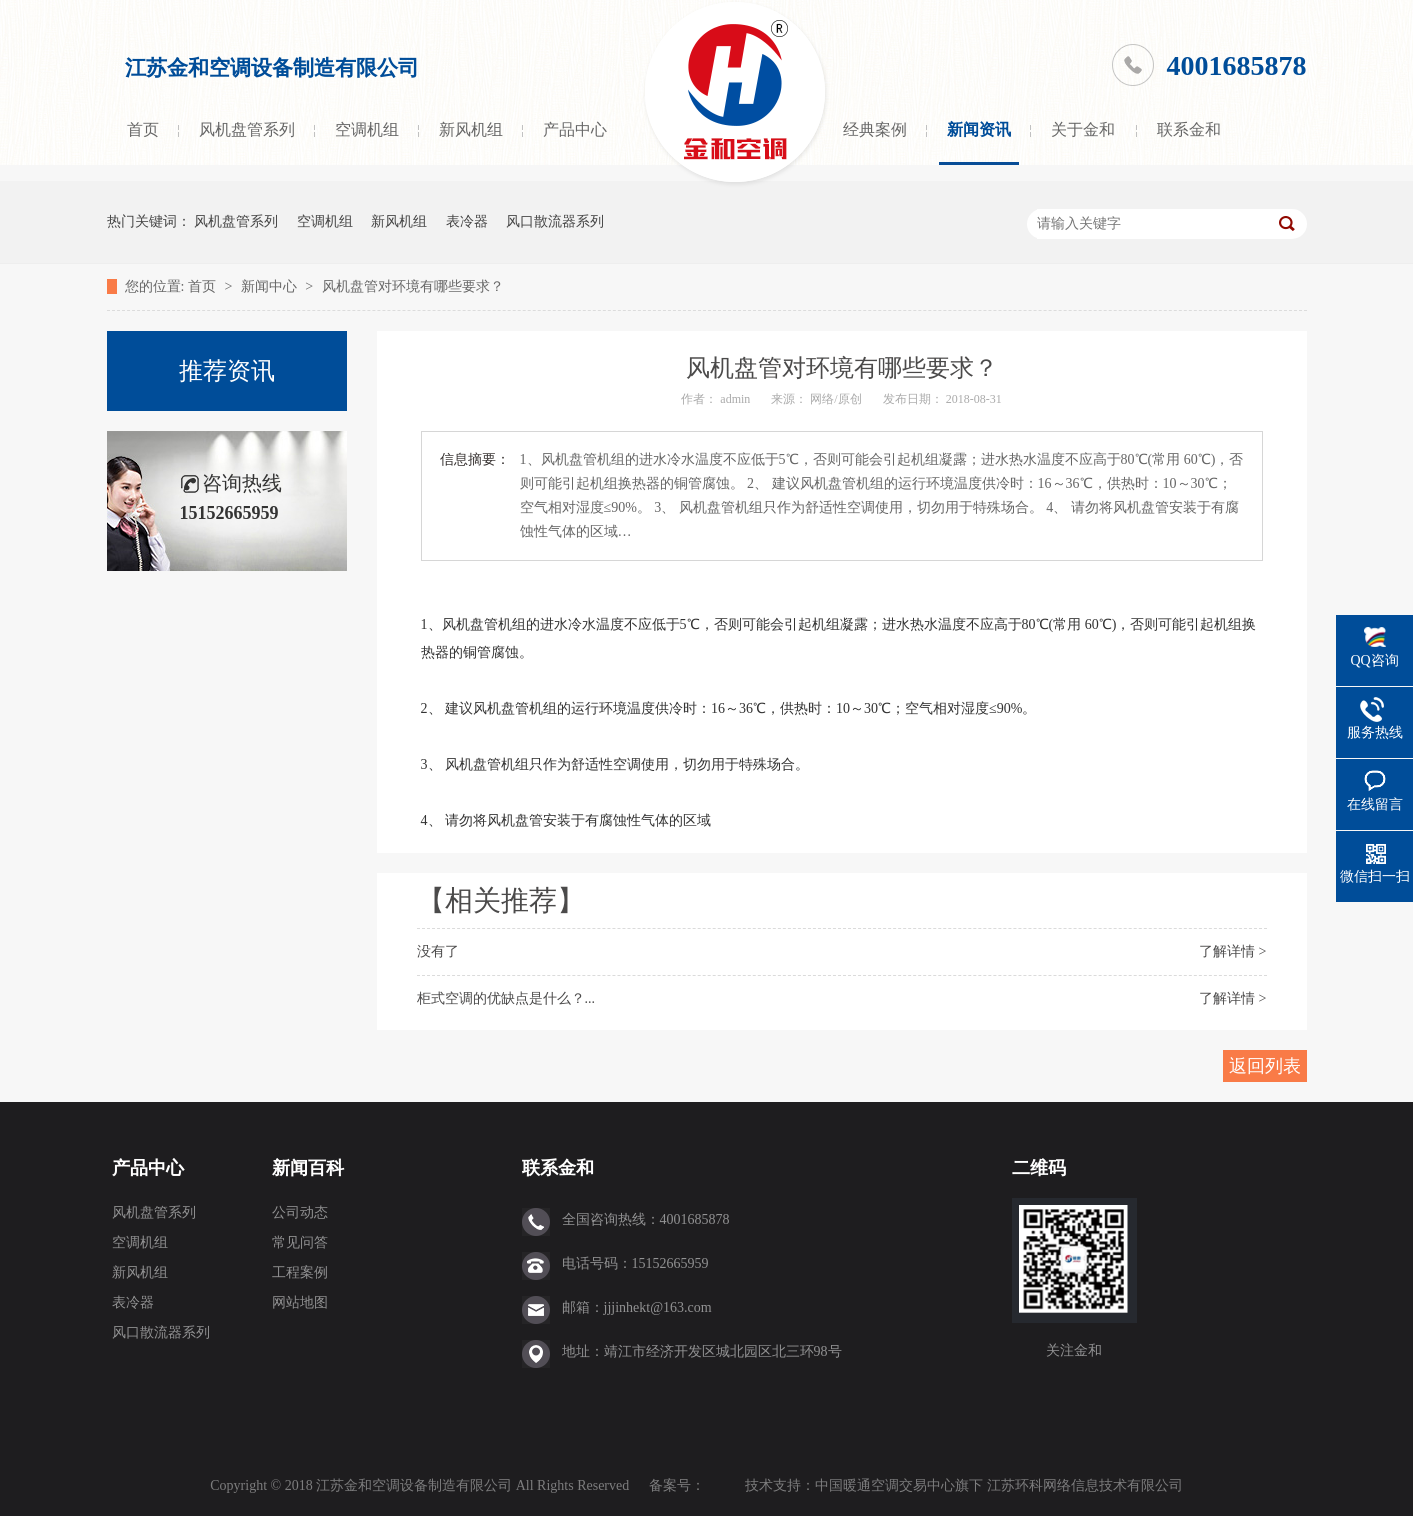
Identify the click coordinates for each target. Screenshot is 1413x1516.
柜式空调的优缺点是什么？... (506, 998)
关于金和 (1083, 129)
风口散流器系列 (555, 221)
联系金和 (1189, 129)
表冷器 (467, 221)
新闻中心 (271, 286)
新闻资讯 (979, 129)
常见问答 (300, 1242)
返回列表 (1265, 1066)
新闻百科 (308, 1168)
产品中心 (575, 129)
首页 (143, 129)
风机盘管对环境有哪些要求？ (413, 286)
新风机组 (471, 129)
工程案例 (300, 1272)
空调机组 (367, 129)
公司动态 (300, 1212)
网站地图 (300, 1302)
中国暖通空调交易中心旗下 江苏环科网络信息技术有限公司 (999, 1485)
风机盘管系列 (247, 129)
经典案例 (875, 129)
